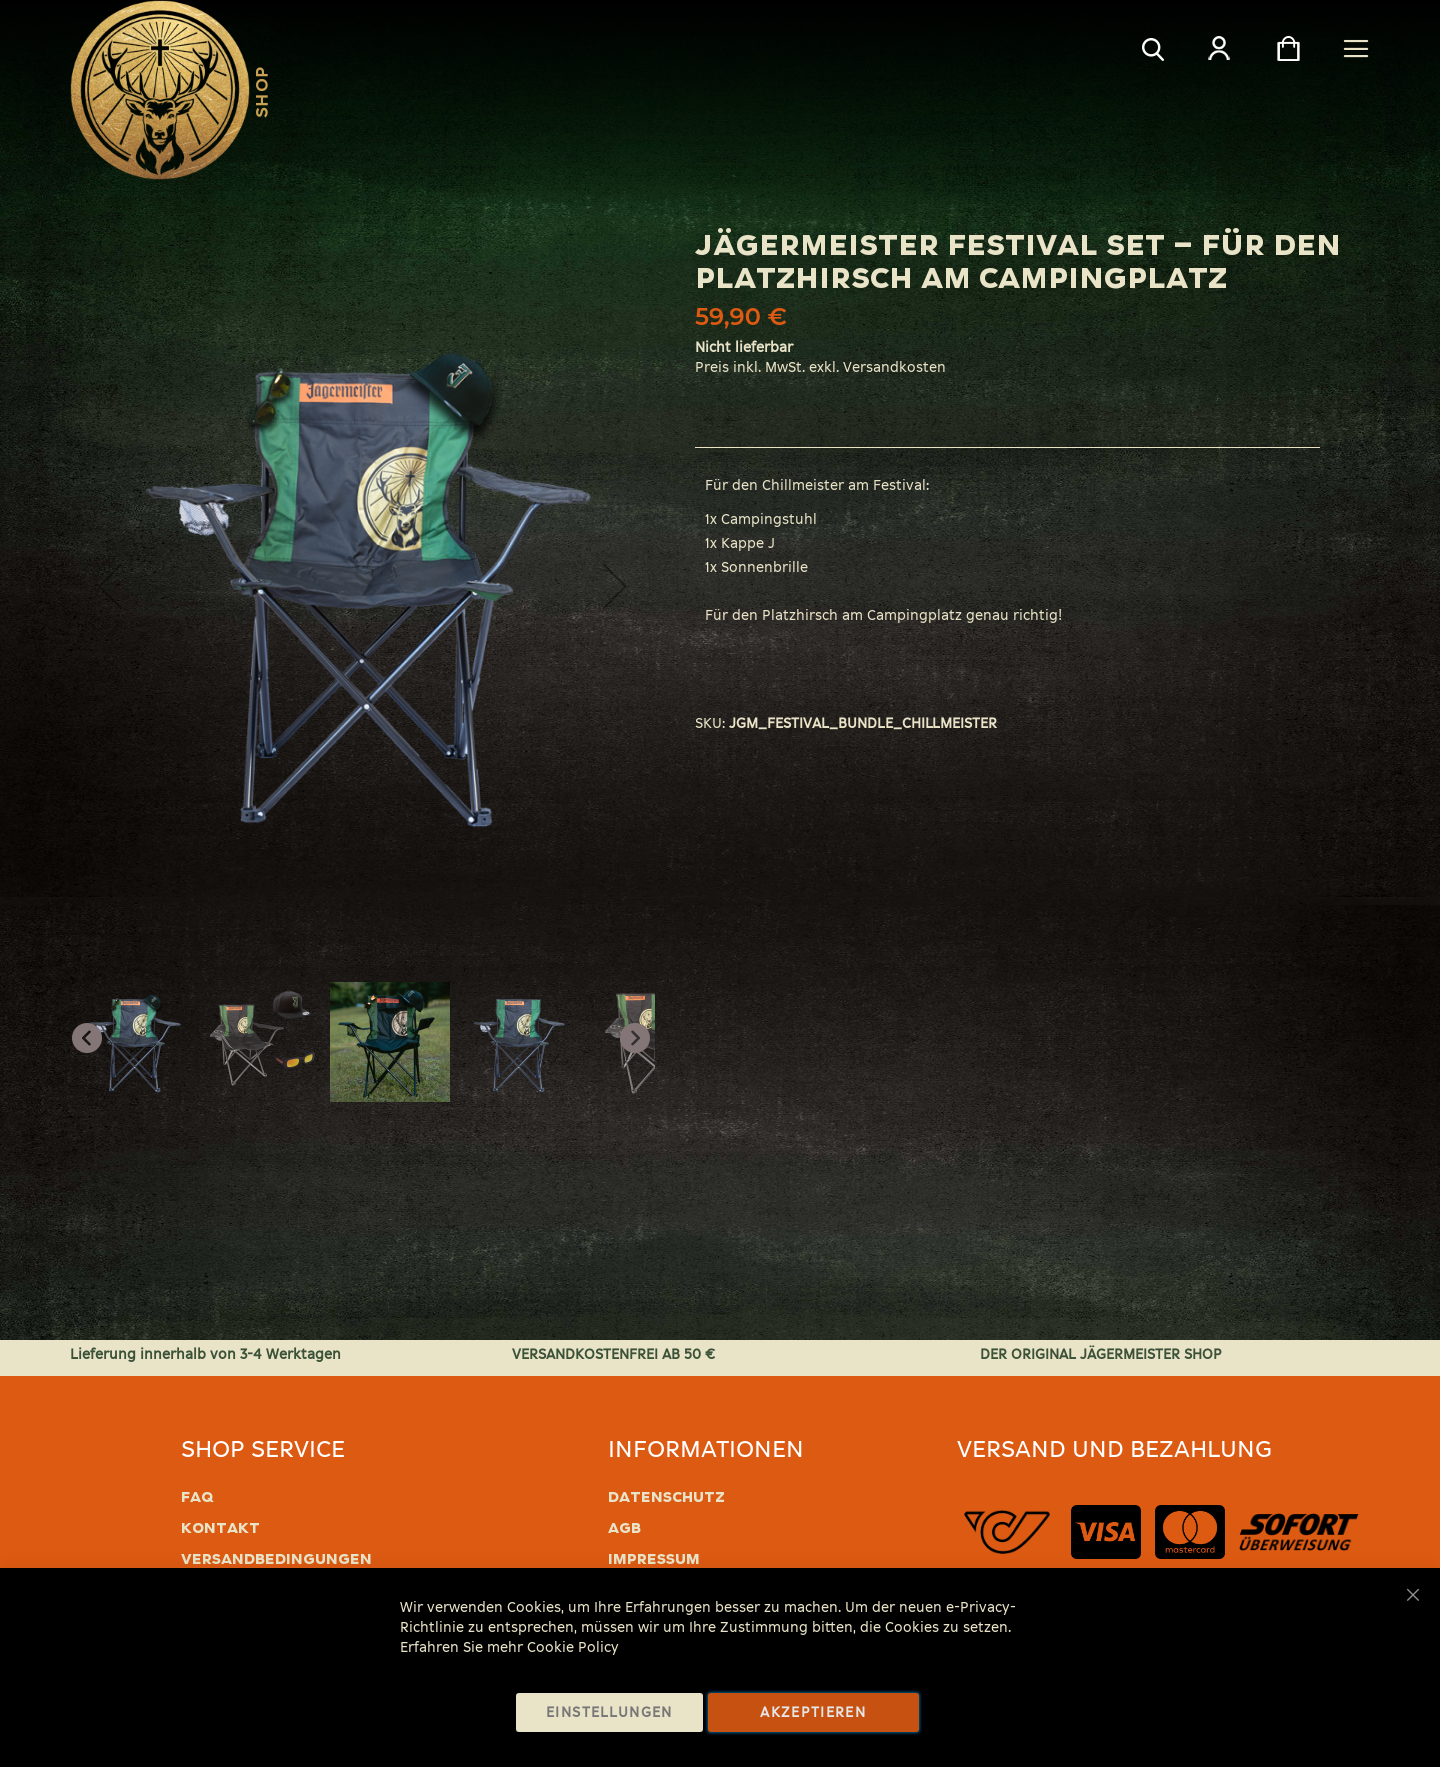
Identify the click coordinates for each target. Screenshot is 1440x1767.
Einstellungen (609, 1712)
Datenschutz (666, 1497)
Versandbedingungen (276, 1559)
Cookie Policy (573, 1647)
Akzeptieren (813, 1712)
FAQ (197, 1497)
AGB (624, 1528)
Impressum (654, 1559)
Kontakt (220, 1528)
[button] (110, 586)
